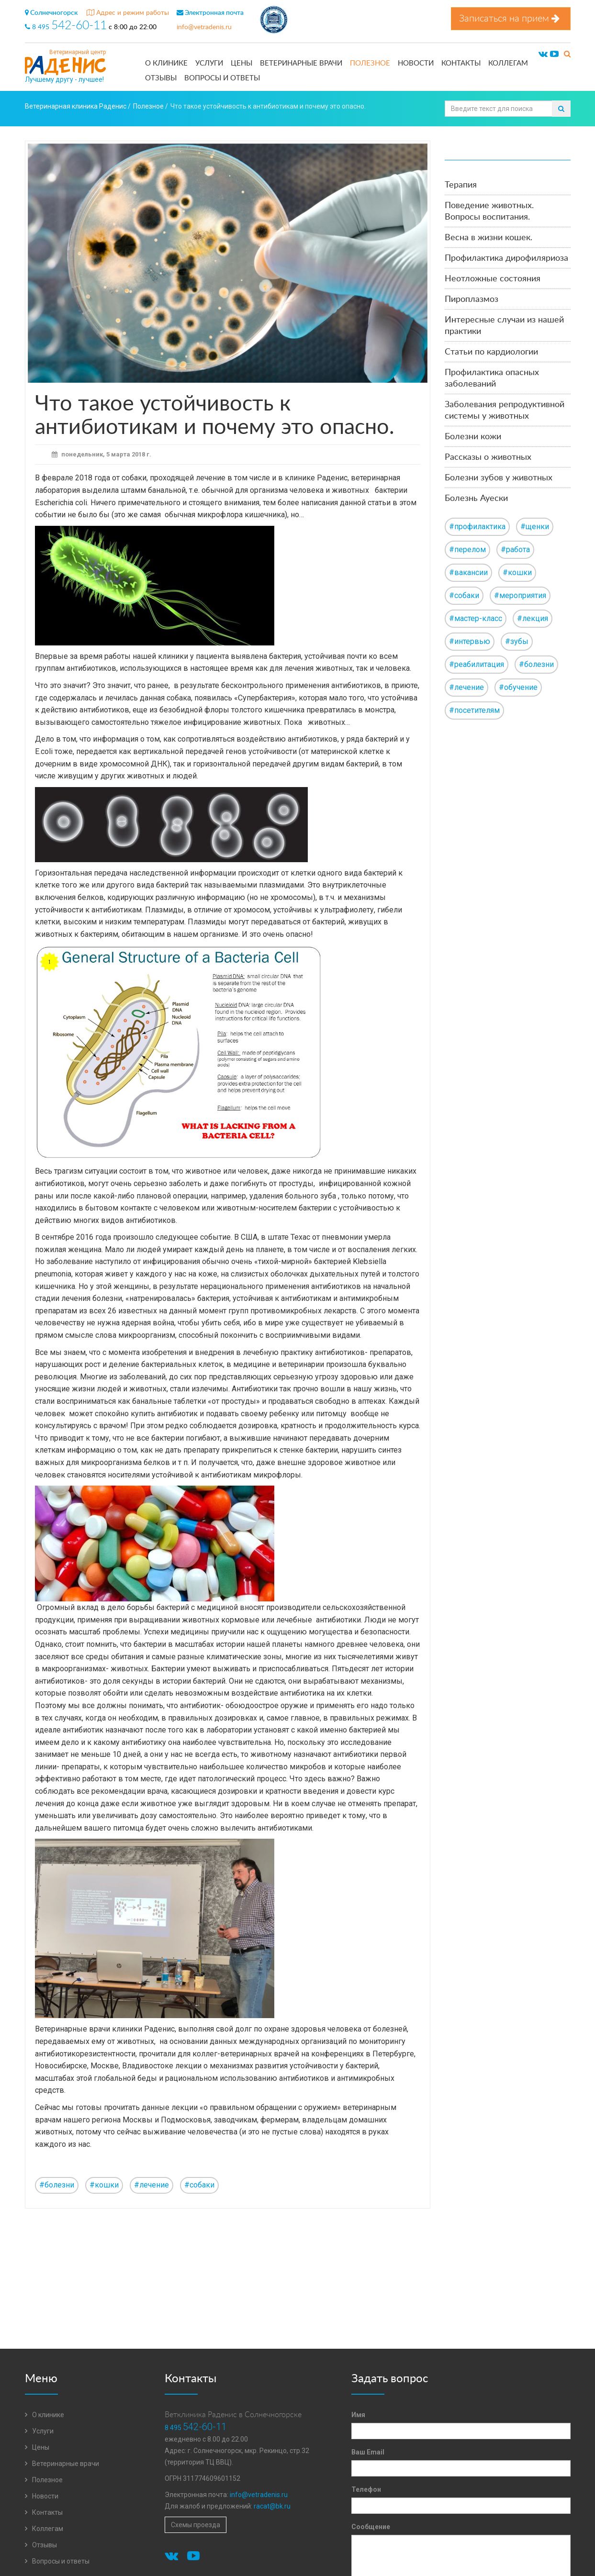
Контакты (461, 63)
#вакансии (468, 572)
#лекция (532, 618)
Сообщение (370, 2527)
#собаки (199, 2184)
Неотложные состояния (492, 279)
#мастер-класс (475, 618)
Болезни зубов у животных (498, 478)
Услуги (209, 63)
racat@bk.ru (272, 2506)
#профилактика (477, 526)
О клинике (166, 63)
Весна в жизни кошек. (488, 237)
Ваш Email (367, 2452)
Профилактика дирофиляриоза (506, 258)
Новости (416, 63)
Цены (241, 63)
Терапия (461, 185)
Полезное (370, 63)
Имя (358, 2415)
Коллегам (508, 63)
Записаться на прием (510, 18)
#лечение (151, 2184)
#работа (515, 549)
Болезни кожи (473, 437)
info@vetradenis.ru (204, 27)
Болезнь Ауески (476, 498)
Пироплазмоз (471, 299)
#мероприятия (520, 595)
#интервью (469, 641)
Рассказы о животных (488, 457)
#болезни (56, 2184)
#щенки (534, 526)
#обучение (518, 687)
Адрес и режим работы (128, 13)
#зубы (516, 641)
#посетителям (474, 710)
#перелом (467, 549)
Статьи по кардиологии (491, 352)
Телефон (366, 2489)
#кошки (104, 2184)
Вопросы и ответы (222, 78)
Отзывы (161, 78)
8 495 (67, 27)
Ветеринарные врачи (301, 63)
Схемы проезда (195, 2525)
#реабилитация (476, 664)
